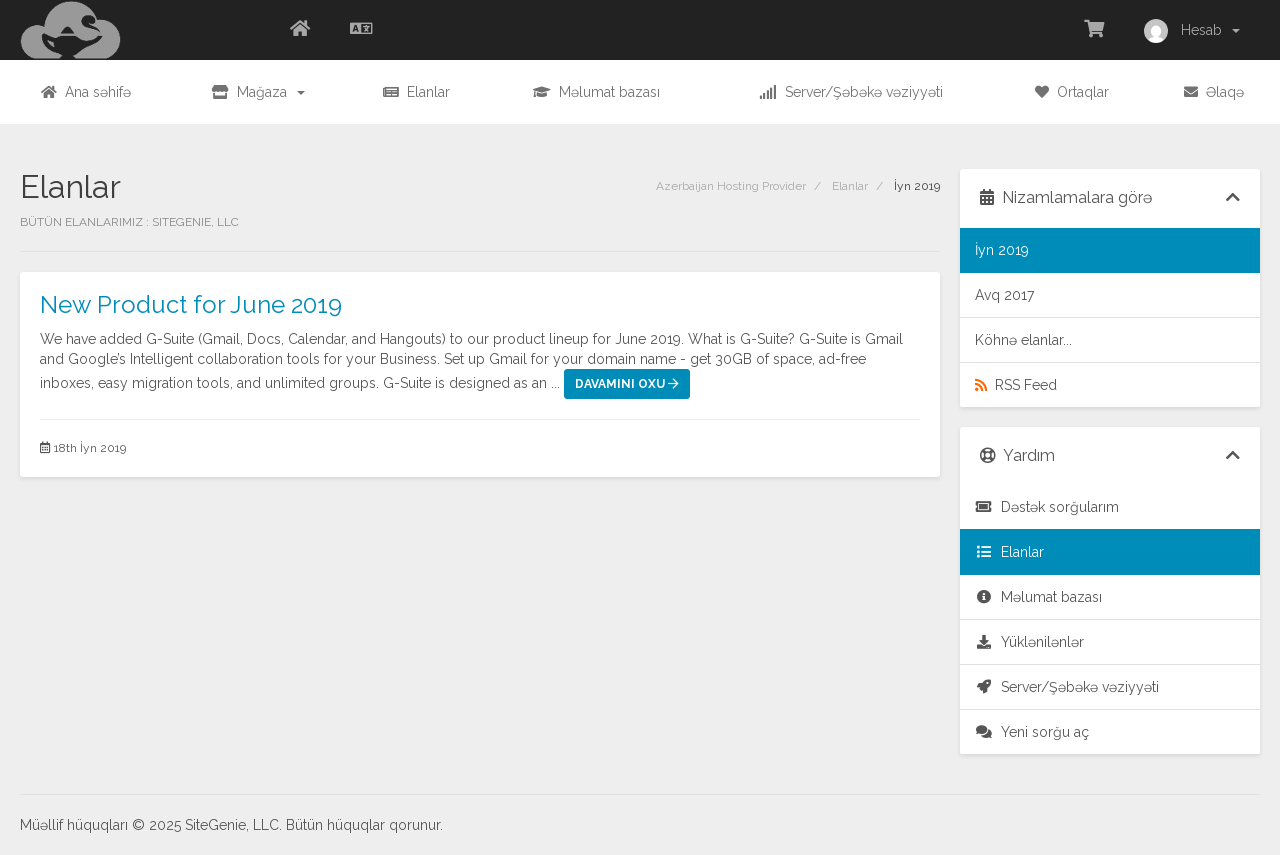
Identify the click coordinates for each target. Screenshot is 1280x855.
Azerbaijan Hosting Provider (731, 186)
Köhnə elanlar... (1023, 340)
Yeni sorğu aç (1032, 732)
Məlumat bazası (1038, 597)
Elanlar (850, 186)
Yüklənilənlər (1029, 642)
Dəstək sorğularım (1047, 507)
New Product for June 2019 (191, 304)
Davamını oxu (627, 384)
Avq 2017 (1004, 295)
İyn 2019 (1002, 250)
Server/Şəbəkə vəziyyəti (1067, 687)
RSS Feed (1016, 385)
